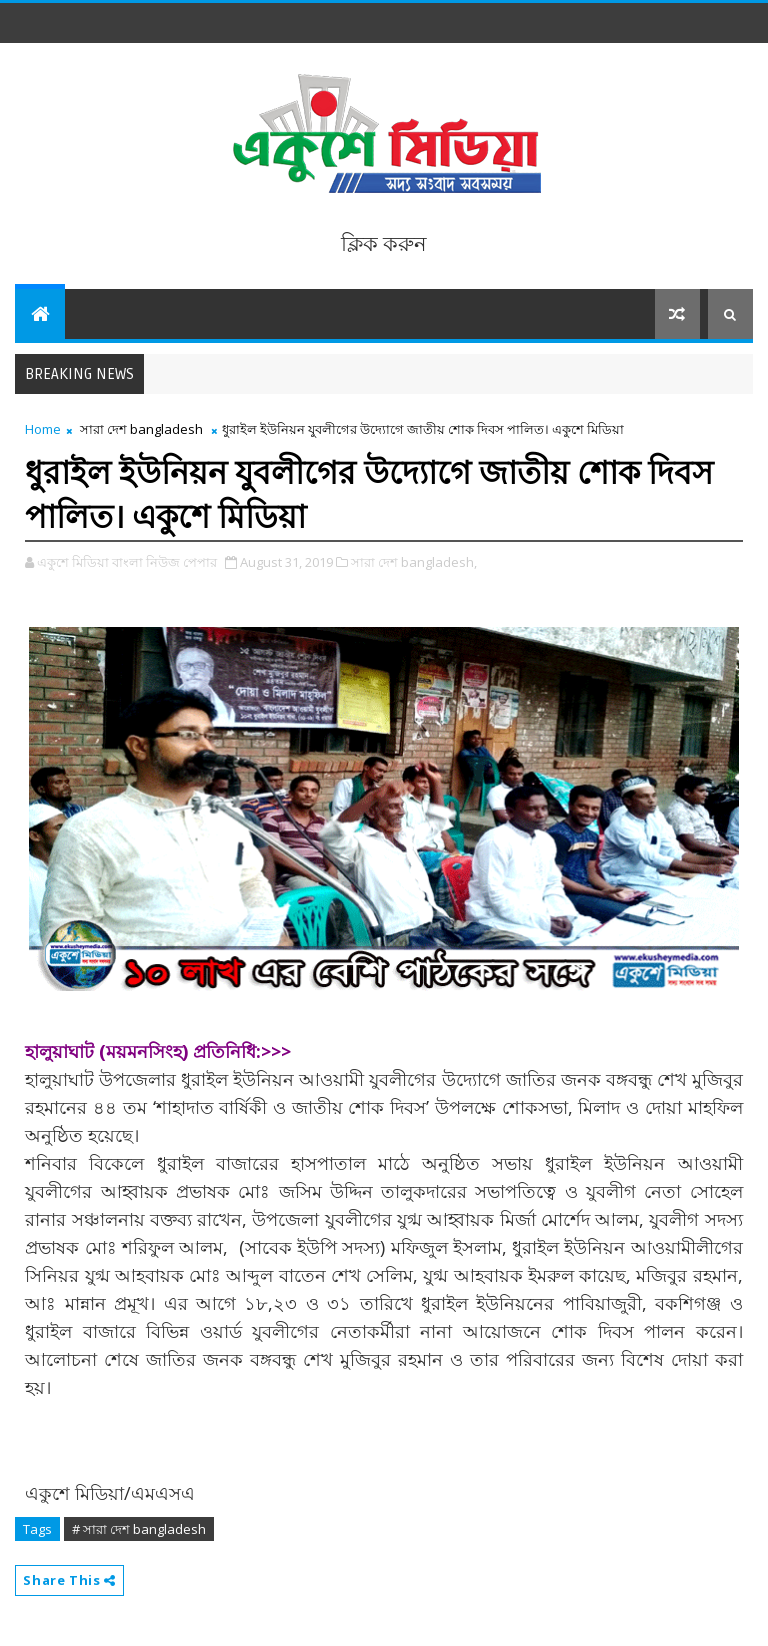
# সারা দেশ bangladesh (139, 1529)
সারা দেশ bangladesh (141, 429)
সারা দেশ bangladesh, (414, 562)
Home (43, 429)
